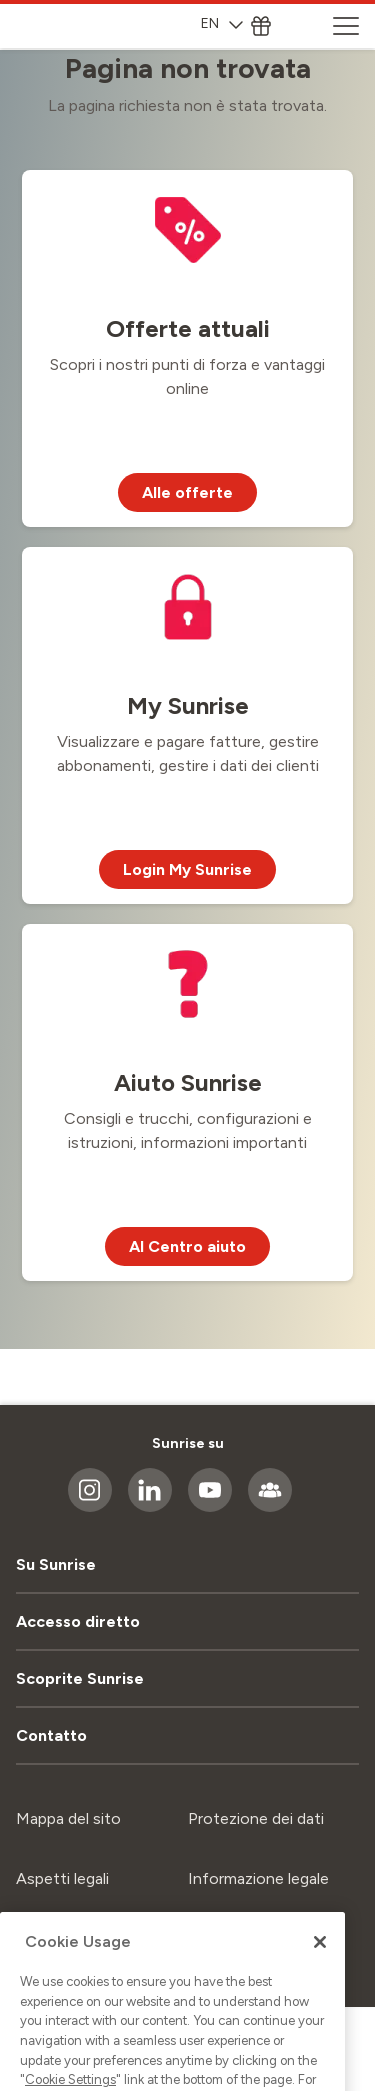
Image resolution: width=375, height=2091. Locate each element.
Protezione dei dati (256, 1818)
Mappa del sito (68, 1818)
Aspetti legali (62, 1878)
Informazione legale (258, 1878)
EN (222, 23)
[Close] (320, 1999)
